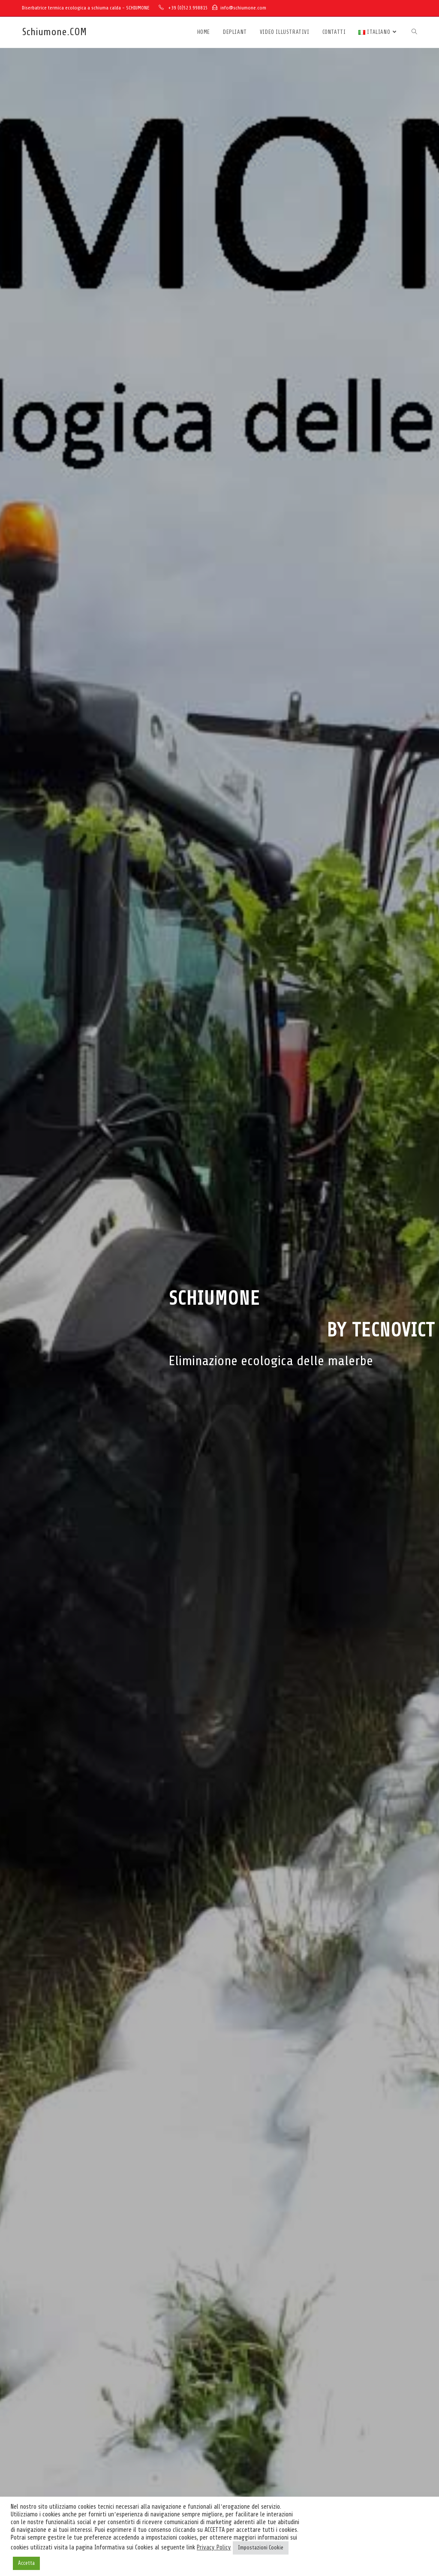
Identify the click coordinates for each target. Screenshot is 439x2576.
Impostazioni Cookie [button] (260, 2548)
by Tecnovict (381, 1330)
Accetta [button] (26, 2563)
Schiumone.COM (54, 32)
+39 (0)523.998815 (188, 7)
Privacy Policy (214, 2547)
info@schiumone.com (243, 7)
